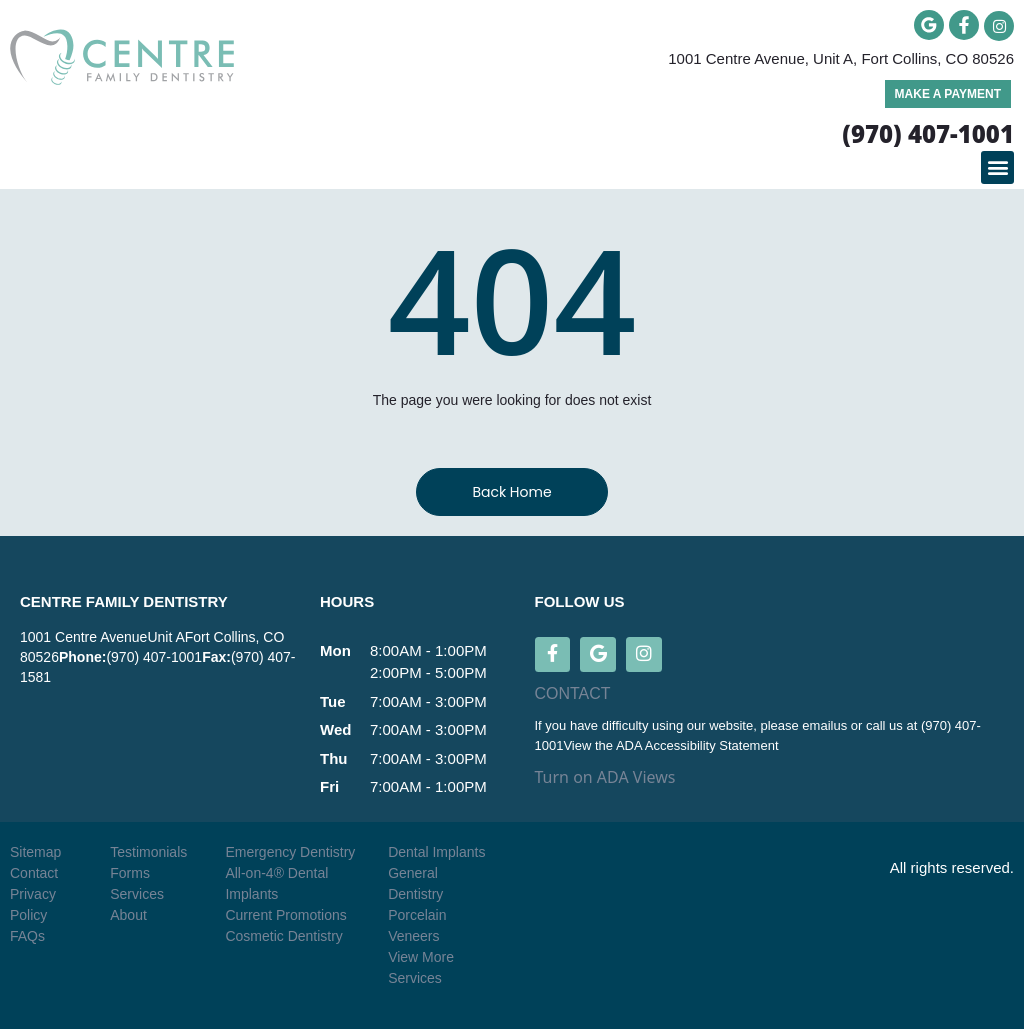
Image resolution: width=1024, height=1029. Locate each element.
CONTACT (573, 694)
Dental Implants (436, 852)
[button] (997, 167)
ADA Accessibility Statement (697, 745)
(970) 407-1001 (154, 657)
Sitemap (35, 852)
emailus (826, 726)
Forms (130, 873)
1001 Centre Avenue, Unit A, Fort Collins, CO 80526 (841, 58)
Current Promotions (285, 915)
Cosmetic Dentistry (283, 936)
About (128, 915)
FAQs (27, 936)
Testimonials (148, 852)
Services (137, 894)
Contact (34, 873)
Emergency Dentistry (290, 852)
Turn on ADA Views (605, 778)
